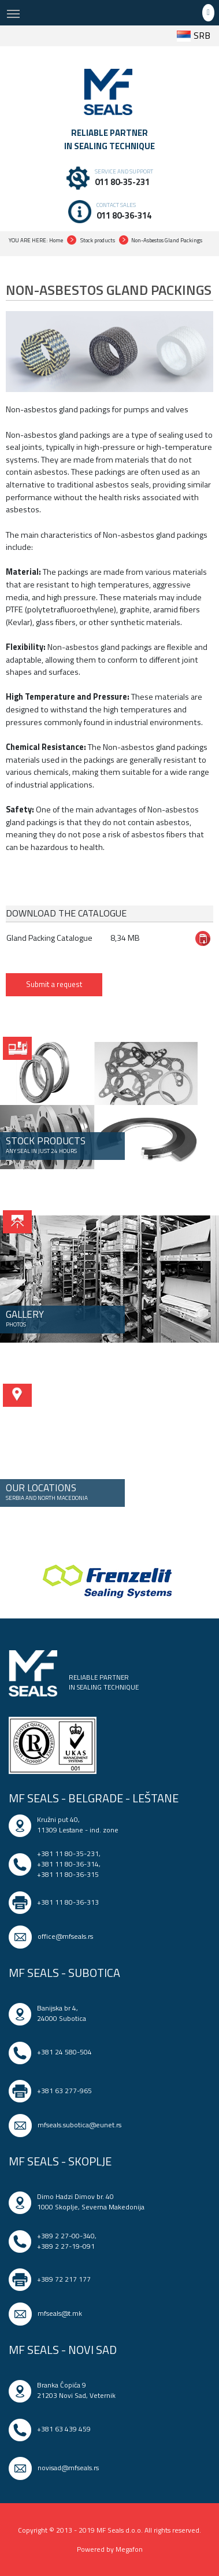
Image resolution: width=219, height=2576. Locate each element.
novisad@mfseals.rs (68, 2467)
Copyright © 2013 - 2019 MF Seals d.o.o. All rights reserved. (109, 2530)
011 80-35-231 (122, 182)
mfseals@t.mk (60, 2313)
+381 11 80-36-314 (68, 1863)
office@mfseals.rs (65, 1936)
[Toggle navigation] (13, 12)
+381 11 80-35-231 (68, 1853)
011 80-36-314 (123, 215)
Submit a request (54, 984)
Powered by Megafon (110, 2549)
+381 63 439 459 (64, 2428)
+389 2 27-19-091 (66, 2246)
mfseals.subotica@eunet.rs (79, 2124)
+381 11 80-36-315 (68, 1874)
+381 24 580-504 (64, 2051)
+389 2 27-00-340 (66, 2235)
